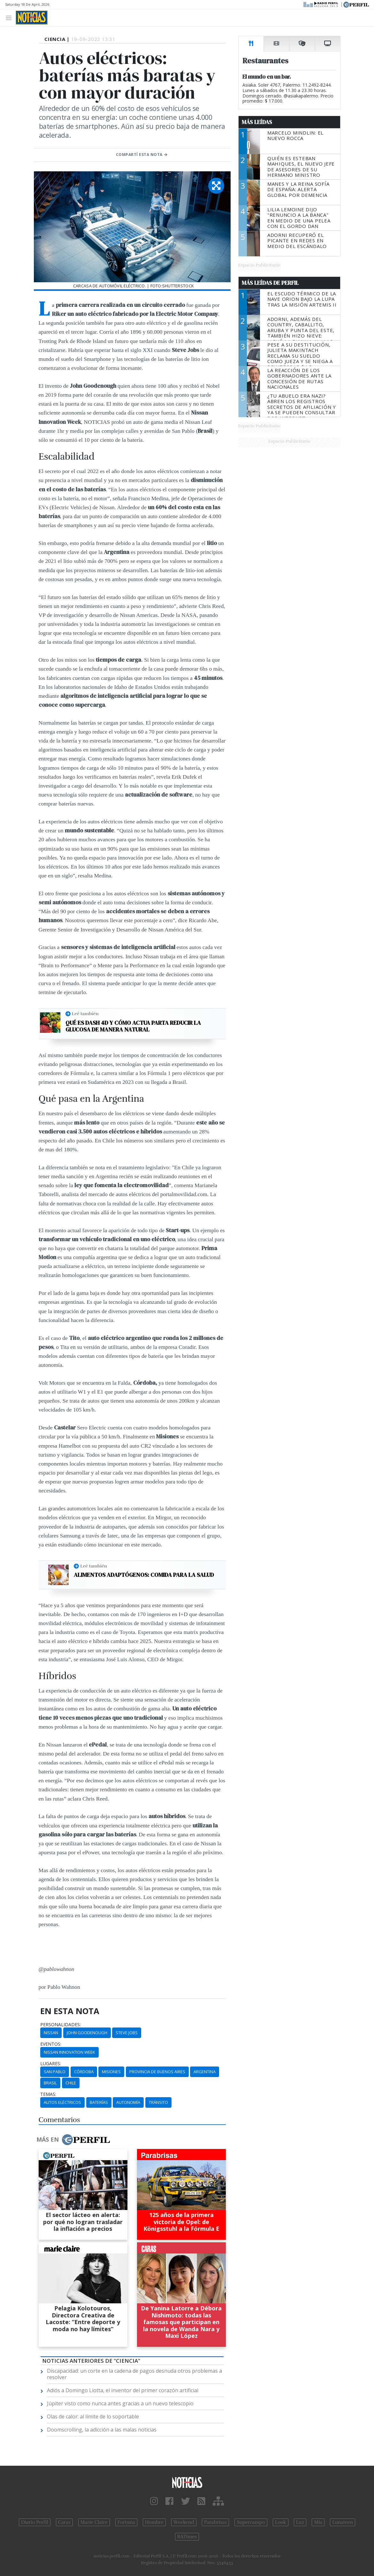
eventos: (50, 2044)
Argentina (205, 2071)
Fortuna (126, 2522)
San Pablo (54, 2071)
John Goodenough (87, 2032)
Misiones (111, 2071)
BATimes (187, 2537)
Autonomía (128, 2102)
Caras (64, 2522)
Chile (70, 2083)
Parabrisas (215, 2522)
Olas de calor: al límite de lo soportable (93, 2416)
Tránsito (158, 2102)
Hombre (154, 2522)
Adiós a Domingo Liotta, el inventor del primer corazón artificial (122, 2390)
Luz (300, 2522)
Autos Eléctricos (62, 2102)
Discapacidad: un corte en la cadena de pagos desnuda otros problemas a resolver (134, 2374)
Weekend (183, 2522)
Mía (318, 2522)
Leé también (85, 1013)
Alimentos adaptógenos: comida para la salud (144, 1574)
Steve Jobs (127, 2032)
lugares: (50, 2063)
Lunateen (342, 2522)
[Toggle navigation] (10, 17)
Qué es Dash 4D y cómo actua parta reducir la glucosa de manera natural (133, 1026)
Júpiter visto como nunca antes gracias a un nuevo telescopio (120, 2403)
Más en (73, 2139)
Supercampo (251, 2522)
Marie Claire (94, 2522)
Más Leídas (257, 122)
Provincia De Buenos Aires (157, 2071)
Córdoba (84, 2071)
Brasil (50, 2083)
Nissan (51, 2032)
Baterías (99, 2102)
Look (280, 2522)
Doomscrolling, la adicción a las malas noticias (101, 2429)
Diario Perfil (34, 2522)
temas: (48, 2094)
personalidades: (60, 2024)
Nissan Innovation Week (69, 2052)
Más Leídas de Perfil (270, 283)
